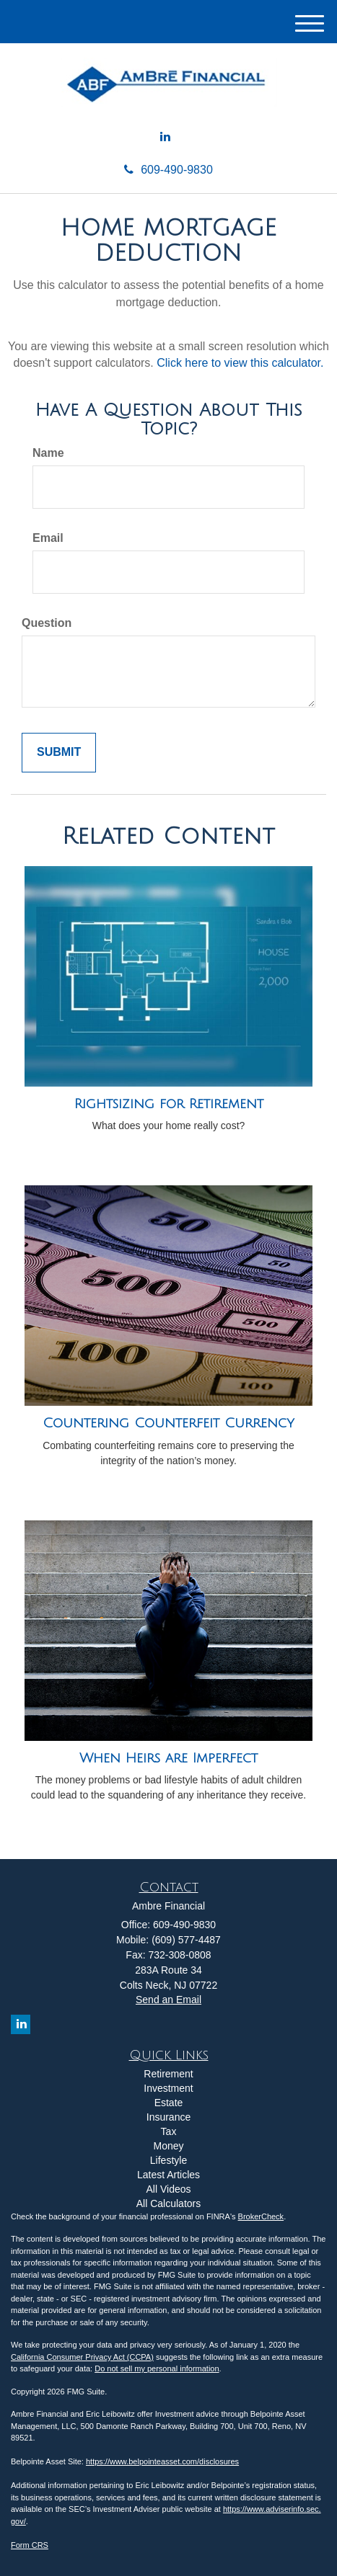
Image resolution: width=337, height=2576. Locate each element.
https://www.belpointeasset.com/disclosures (162, 2461)
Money (168, 2146)
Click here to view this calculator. (240, 363)
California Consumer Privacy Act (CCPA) (82, 2357)
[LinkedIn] (165, 137)
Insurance (168, 2117)
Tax (169, 2131)
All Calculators (168, 2203)
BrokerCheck (261, 2216)
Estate (168, 2102)
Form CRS (29, 2545)
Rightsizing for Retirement (168, 1104)
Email (48, 538)
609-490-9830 (168, 170)
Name (48, 453)
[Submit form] (59, 752)
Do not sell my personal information (157, 2368)
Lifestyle (168, 2160)
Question (46, 623)
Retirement (168, 2074)
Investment (168, 2088)
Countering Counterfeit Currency (168, 1423)
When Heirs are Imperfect (168, 1758)
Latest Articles (168, 2174)
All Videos (168, 2189)
